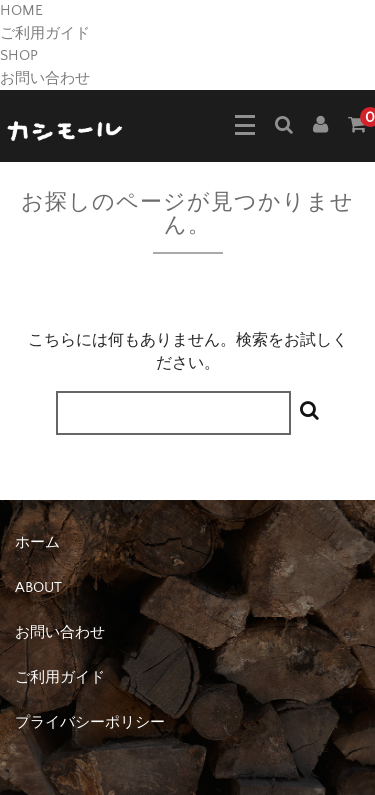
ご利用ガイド (45, 33)
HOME (21, 10)
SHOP (19, 55)
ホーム (37, 542)
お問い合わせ (45, 78)
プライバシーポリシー (90, 722)
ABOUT (38, 587)
